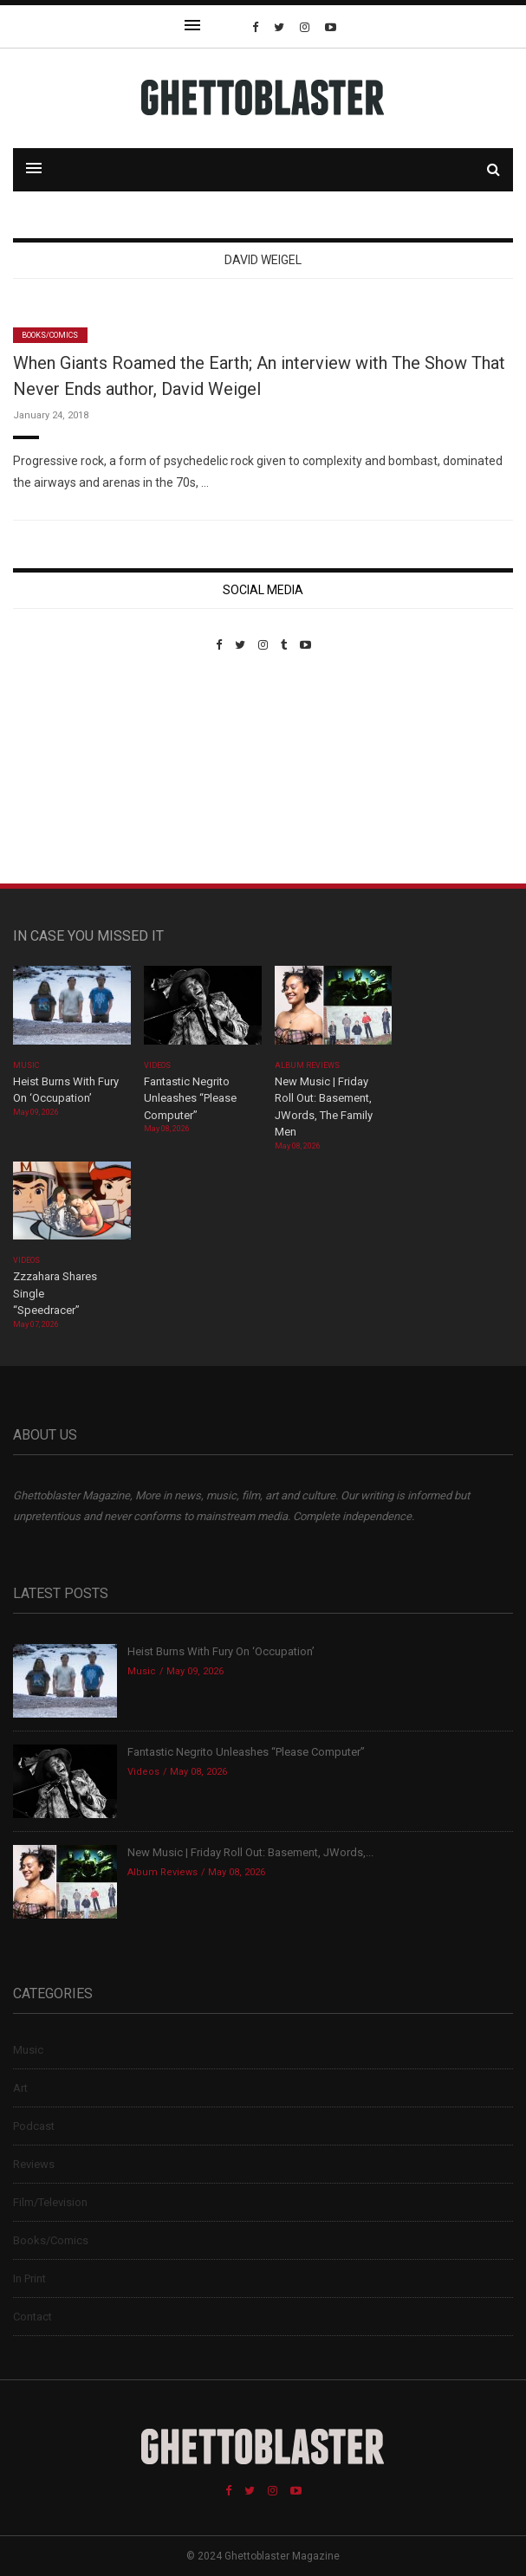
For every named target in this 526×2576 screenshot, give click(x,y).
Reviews (34, 2164)
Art (20, 2087)
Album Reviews (308, 1065)
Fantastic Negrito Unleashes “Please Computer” (190, 1098)
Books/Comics (50, 335)
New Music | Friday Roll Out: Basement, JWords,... (250, 1852)
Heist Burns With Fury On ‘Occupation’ (221, 1651)
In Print (29, 2278)
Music (26, 1065)
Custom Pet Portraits (63, 770)
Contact (32, 2316)
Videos (157, 1065)
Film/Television (50, 2202)
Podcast (34, 2126)
